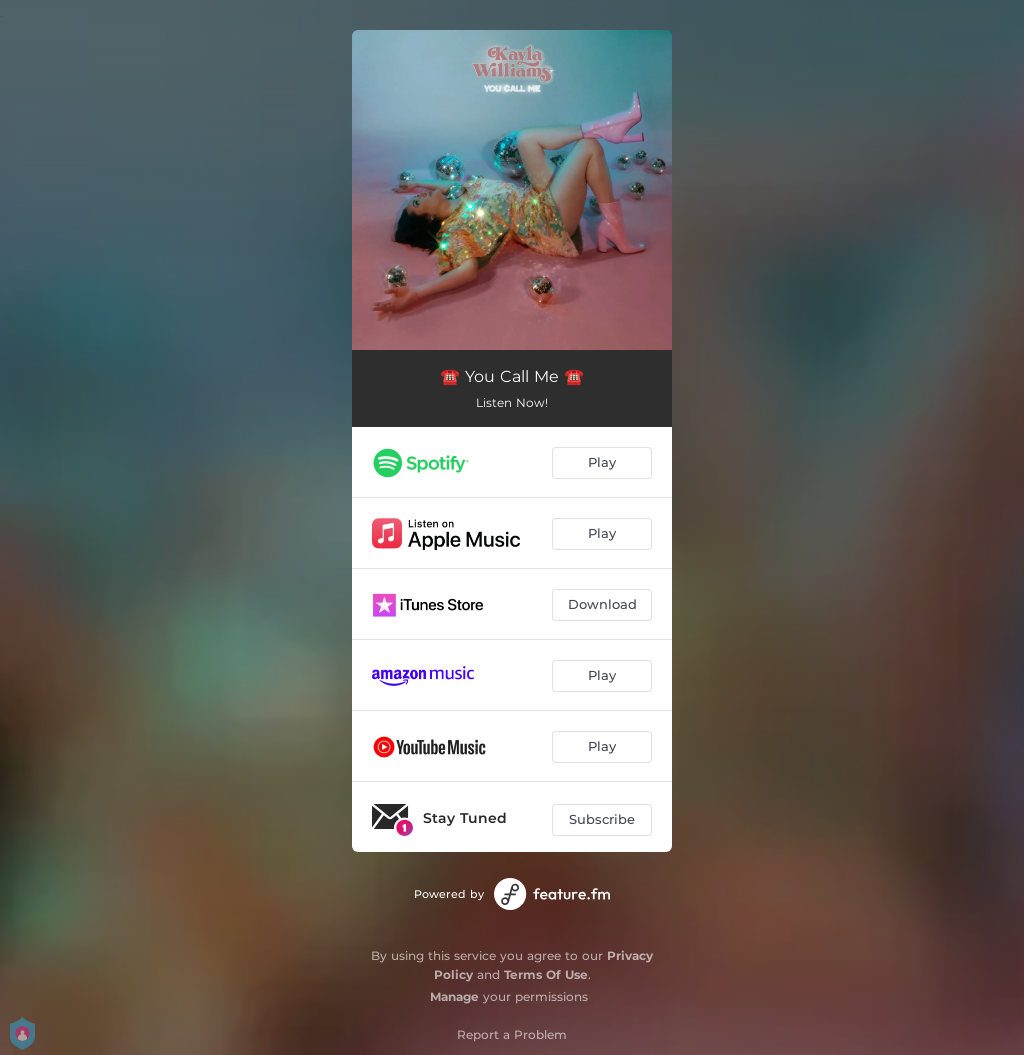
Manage (454, 996)
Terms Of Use (546, 974)
